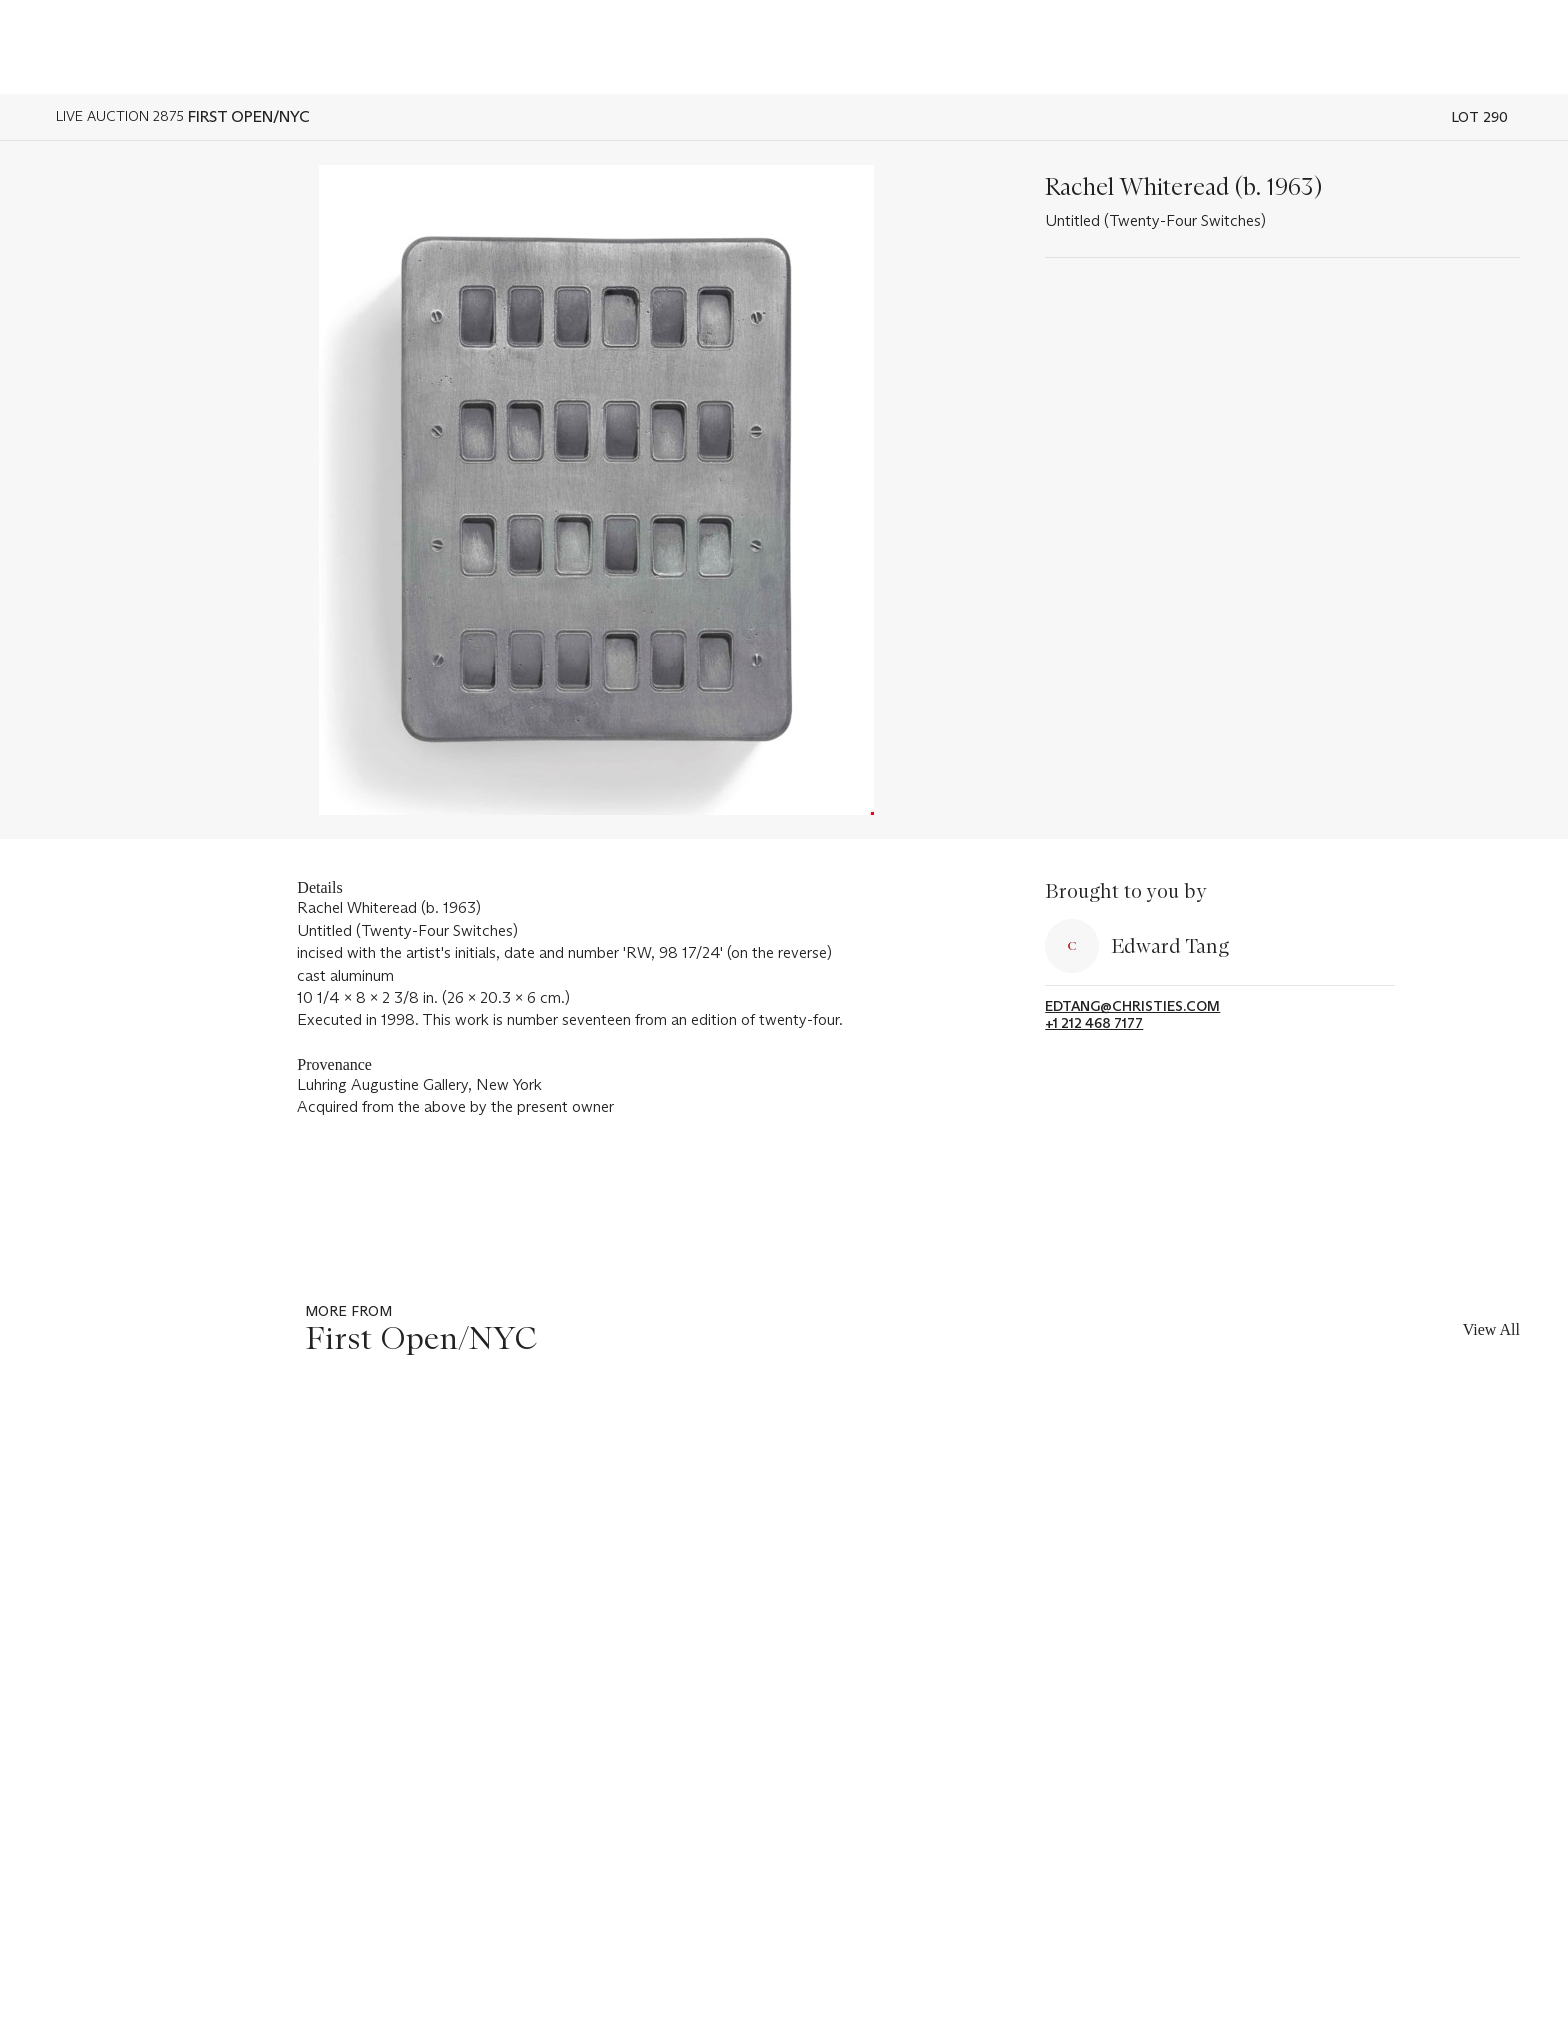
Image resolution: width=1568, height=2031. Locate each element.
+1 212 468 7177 (1094, 1023)
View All (1491, 1329)
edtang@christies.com (1132, 1006)
